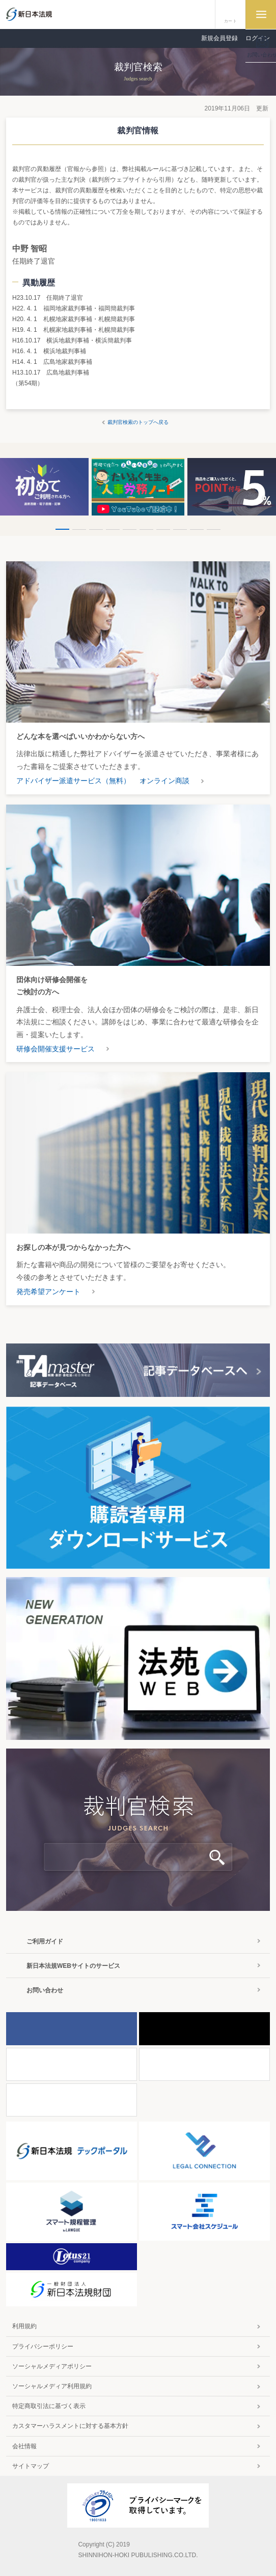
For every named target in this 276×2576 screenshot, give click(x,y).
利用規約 (24, 2326)
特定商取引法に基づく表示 (49, 2406)
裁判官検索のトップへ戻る (138, 422)
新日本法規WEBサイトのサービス (73, 1965)
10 (213, 529)
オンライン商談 (164, 781)
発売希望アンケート (48, 1291)
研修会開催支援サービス (55, 1049)
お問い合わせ (44, 1990)
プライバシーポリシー (42, 2346)
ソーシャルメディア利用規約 (52, 2386)
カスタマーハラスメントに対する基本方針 (70, 2425)
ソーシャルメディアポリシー (52, 2366)
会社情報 (24, 2446)
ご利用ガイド (44, 1941)
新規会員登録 (219, 38)
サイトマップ (30, 2466)
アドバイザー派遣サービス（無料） (73, 781)
